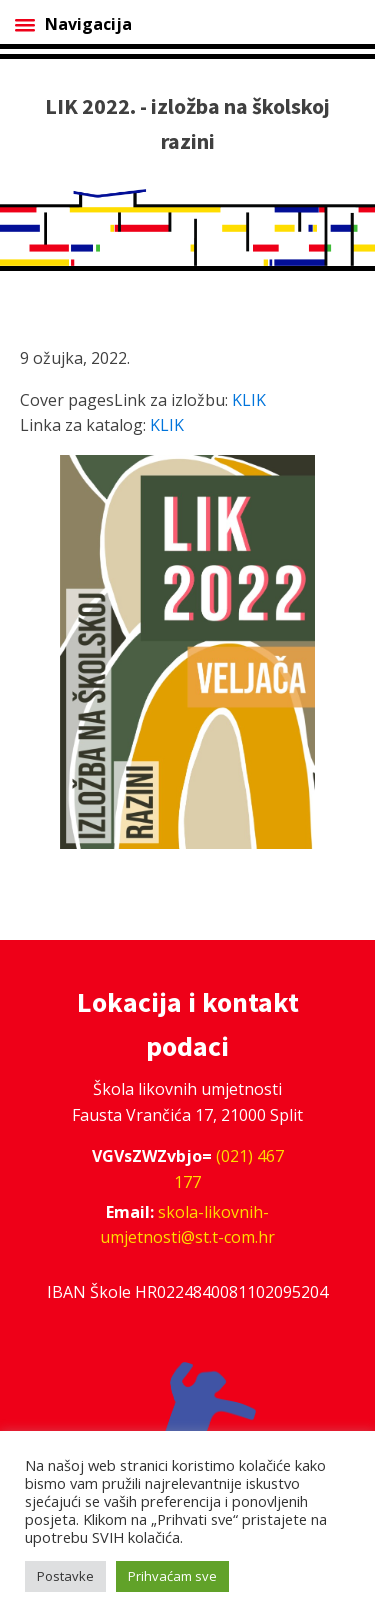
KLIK (249, 400)
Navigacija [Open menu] (73, 24)
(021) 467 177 (229, 1169)
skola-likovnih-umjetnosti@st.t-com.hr (187, 1225)
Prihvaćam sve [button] (172, 1576)
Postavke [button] (65, 1576)
